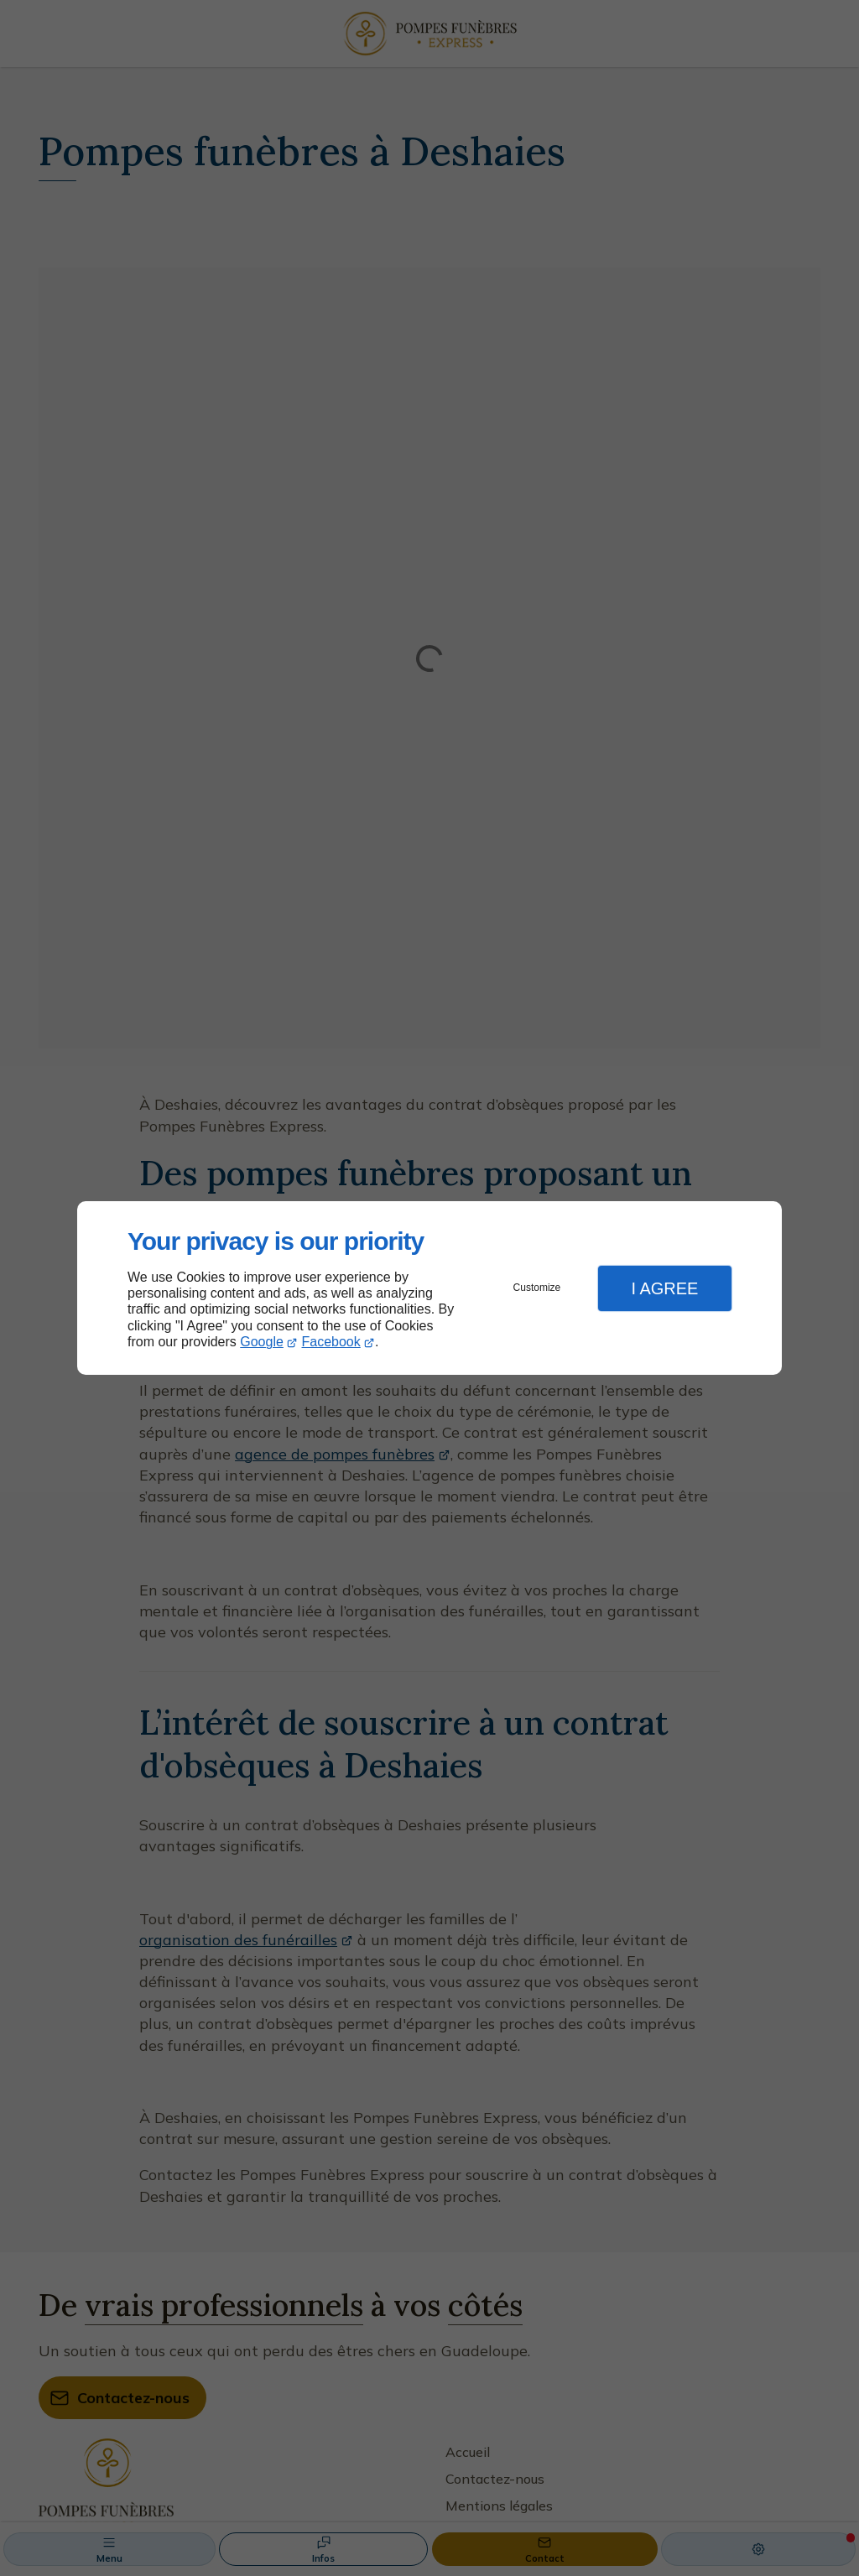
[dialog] (429, 1288)
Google (262, 1342)
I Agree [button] (664, 1288)
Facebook (331, 1342)
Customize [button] (537, 1287)
